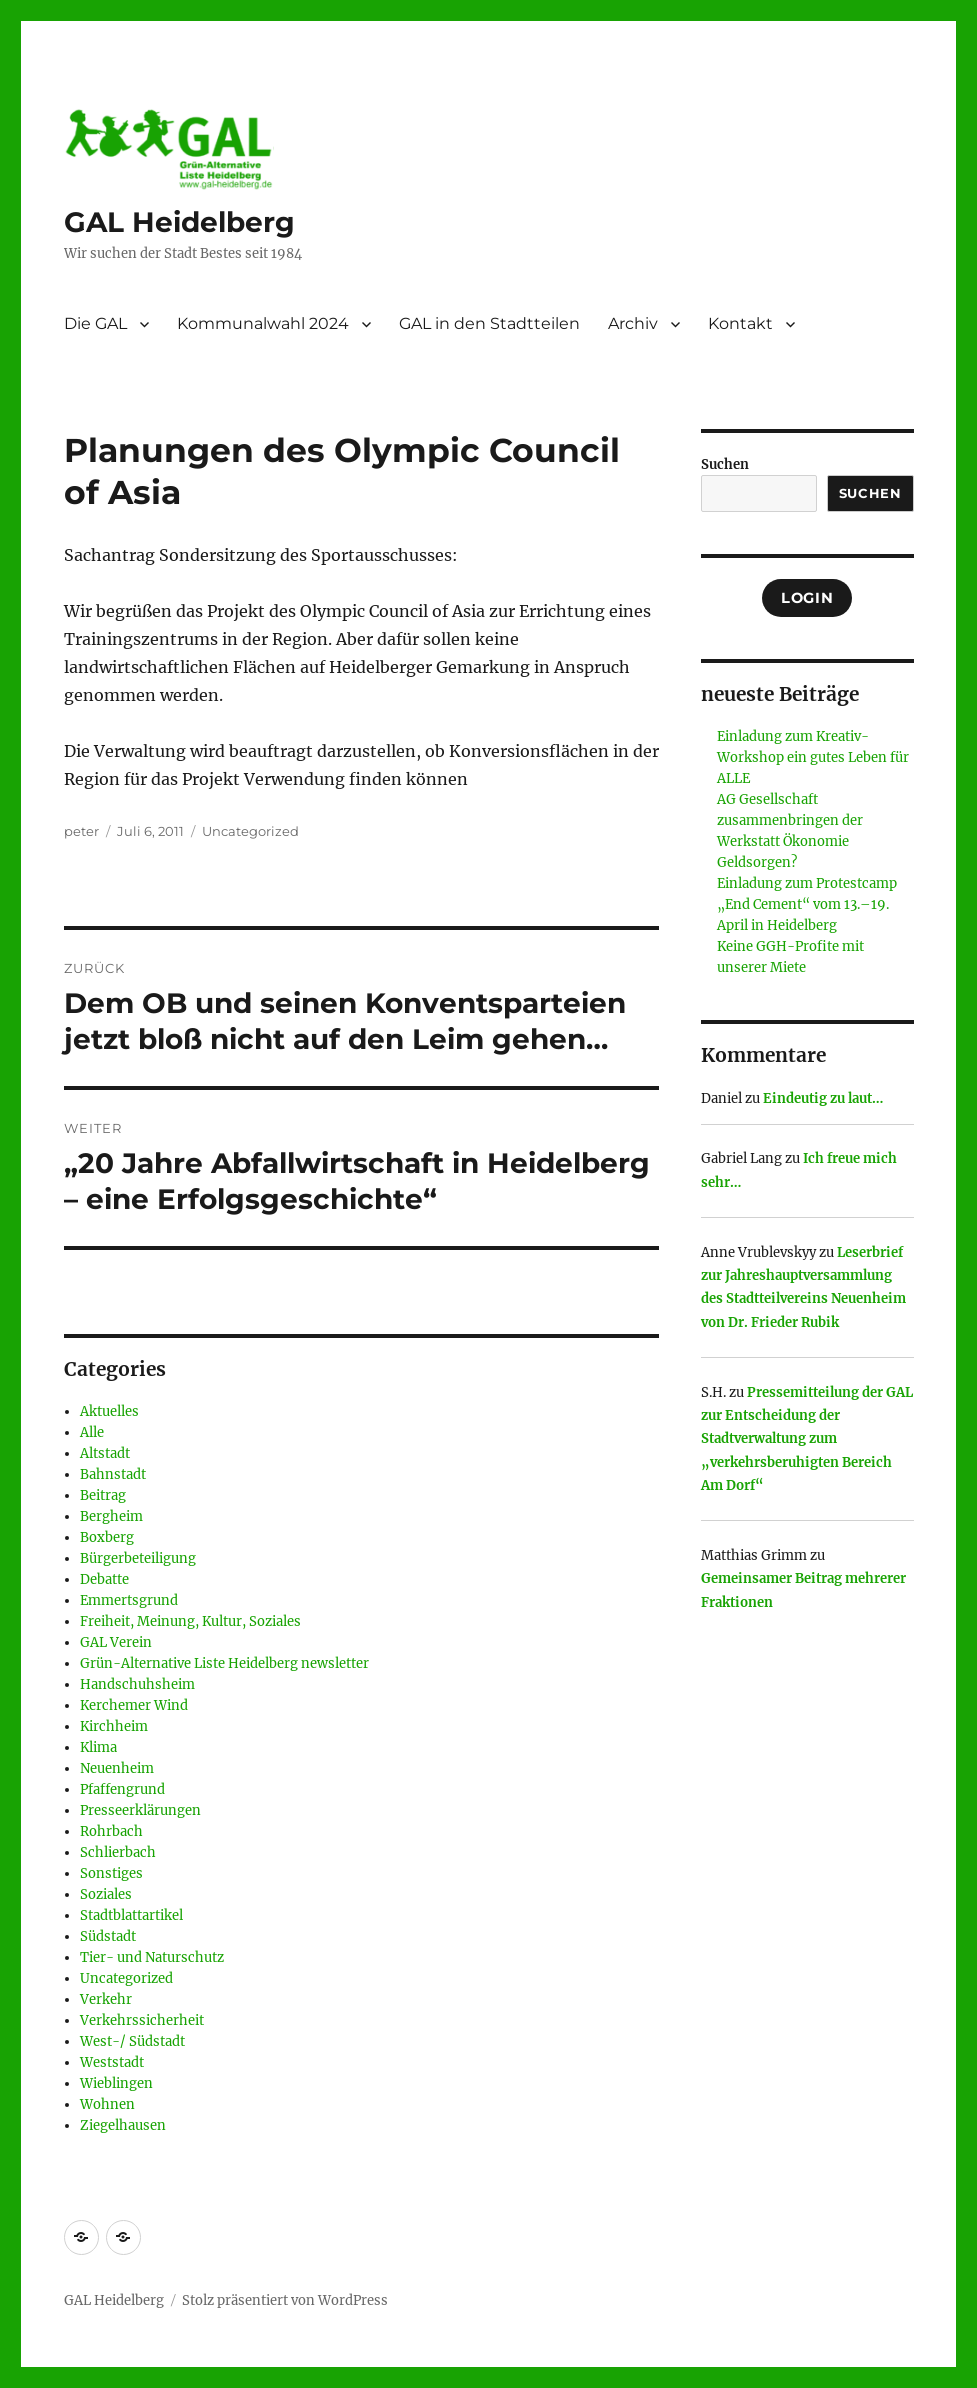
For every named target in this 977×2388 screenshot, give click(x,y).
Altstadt (105, 1453)
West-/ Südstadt (132, 2041)
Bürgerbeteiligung (138, 1558)
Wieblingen (116, 2083)
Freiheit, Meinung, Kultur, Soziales (190, 1621)
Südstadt (108, 1936)
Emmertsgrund (129, 1600)
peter (81, 831)
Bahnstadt (113, 1474)
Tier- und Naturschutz (152, 1957)
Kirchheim (114, 1726)
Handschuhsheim (137, 1684)
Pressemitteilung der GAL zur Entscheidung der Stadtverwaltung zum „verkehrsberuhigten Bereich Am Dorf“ (807, 1439)
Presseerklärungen (140, 1810)
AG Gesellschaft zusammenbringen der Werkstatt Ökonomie (790, 820)
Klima (98, 1747)
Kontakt (740, 323)
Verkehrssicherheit (142, 2020)
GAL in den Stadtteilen (489, 323)
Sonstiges (111, 1873)
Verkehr (106, 1999)
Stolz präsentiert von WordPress (285, 2300)
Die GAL (95, 323)
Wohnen (107, 2104)
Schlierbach (118, 1852)
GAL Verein (116, 1642)
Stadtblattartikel (131, 1915)
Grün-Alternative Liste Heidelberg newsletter (224, 1663)
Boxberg (107, 1537)
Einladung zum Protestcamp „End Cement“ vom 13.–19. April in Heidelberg (807, 904)
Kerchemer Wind (134, 1705)
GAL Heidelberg (179, 222)
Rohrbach (111, 1831)
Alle (92, 1432)
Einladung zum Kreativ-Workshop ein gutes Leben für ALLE (813, 757)
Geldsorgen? (757, 862)
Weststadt (112, 2062)
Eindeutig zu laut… (823, 1098)
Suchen (725, 464)
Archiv (633, 323)
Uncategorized (250, 831)
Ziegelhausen (123, 2125)
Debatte (104, 1579)
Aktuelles (109, 1411)
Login (807, 598)
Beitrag (103, 1495)
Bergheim (111, 1516)
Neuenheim (117, 1768)
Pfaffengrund (122, 1789)
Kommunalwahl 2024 (263, 323)
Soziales (106, 1894)
